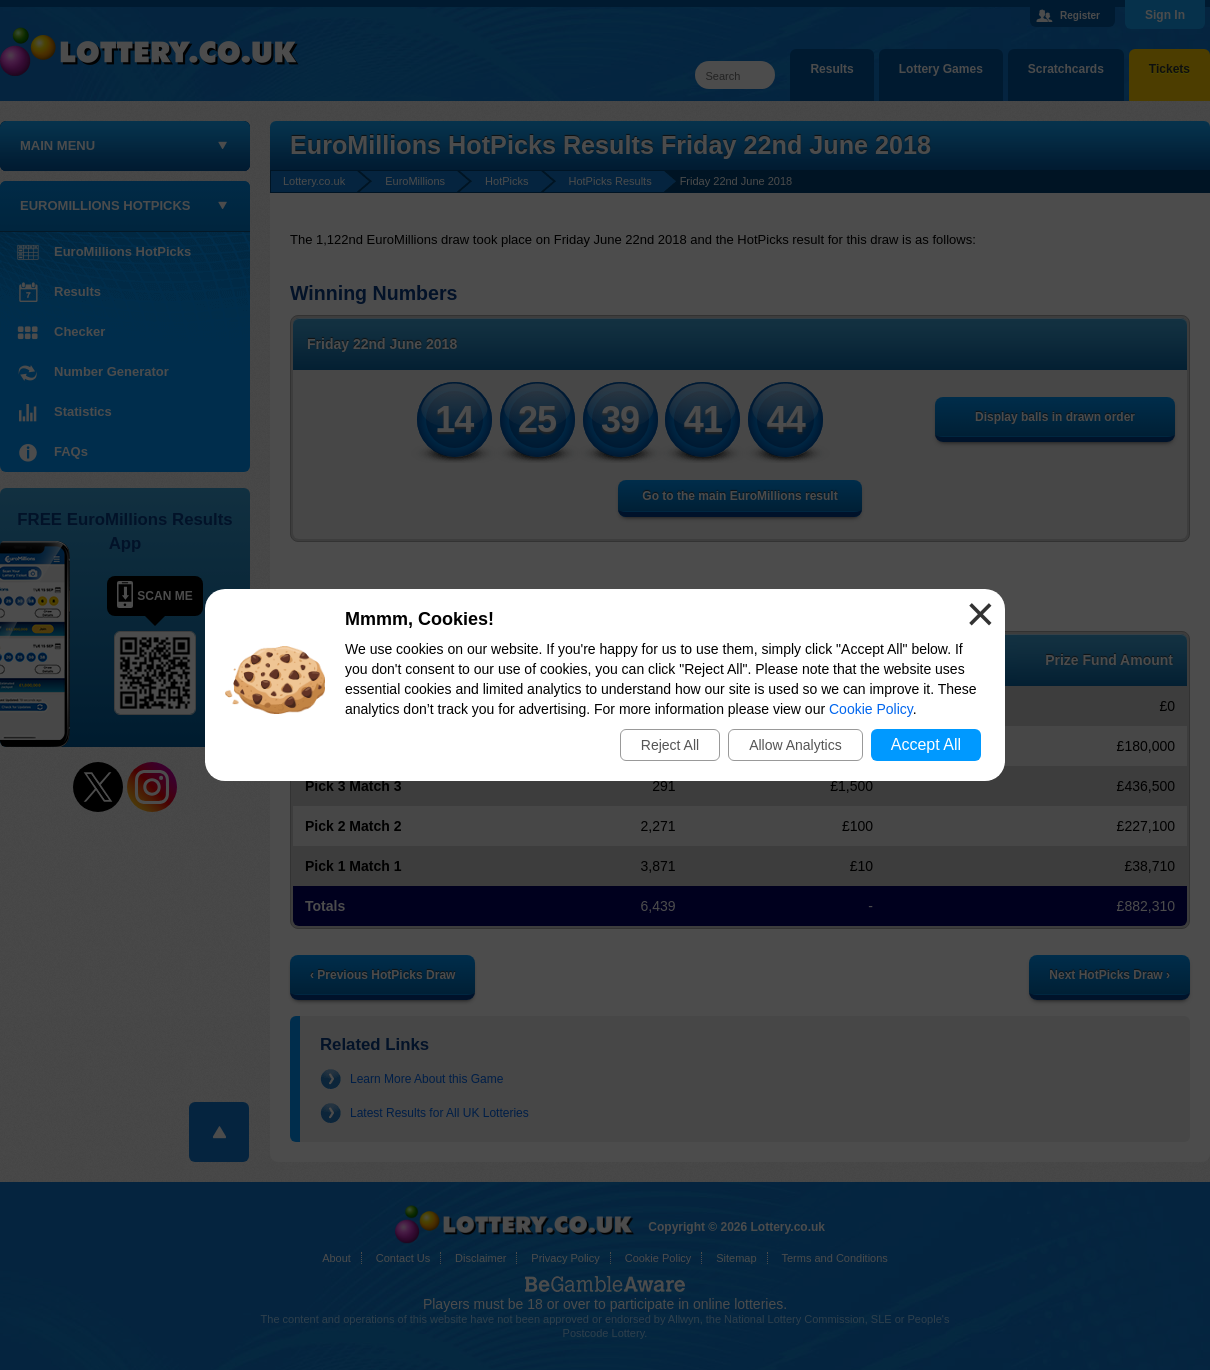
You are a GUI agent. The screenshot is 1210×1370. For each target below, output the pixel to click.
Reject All (670, 745)
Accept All (926, 744)
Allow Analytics (795, 745)
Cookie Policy (871, 709)
